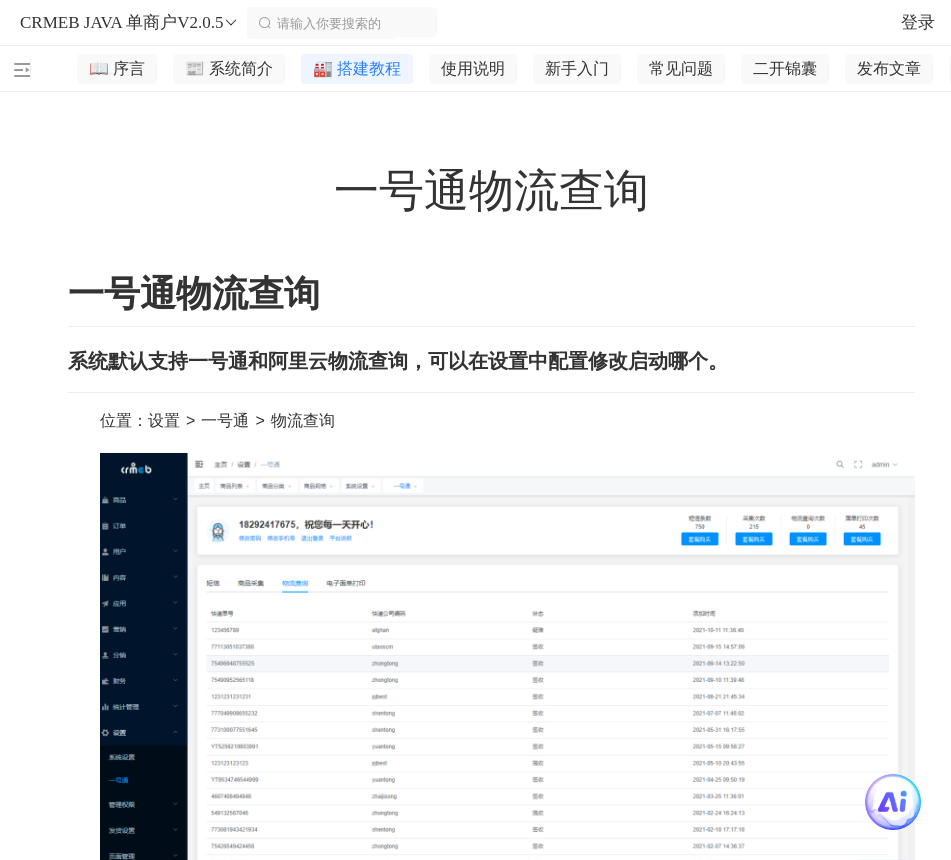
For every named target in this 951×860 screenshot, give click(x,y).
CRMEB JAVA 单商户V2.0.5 (129, 23)
